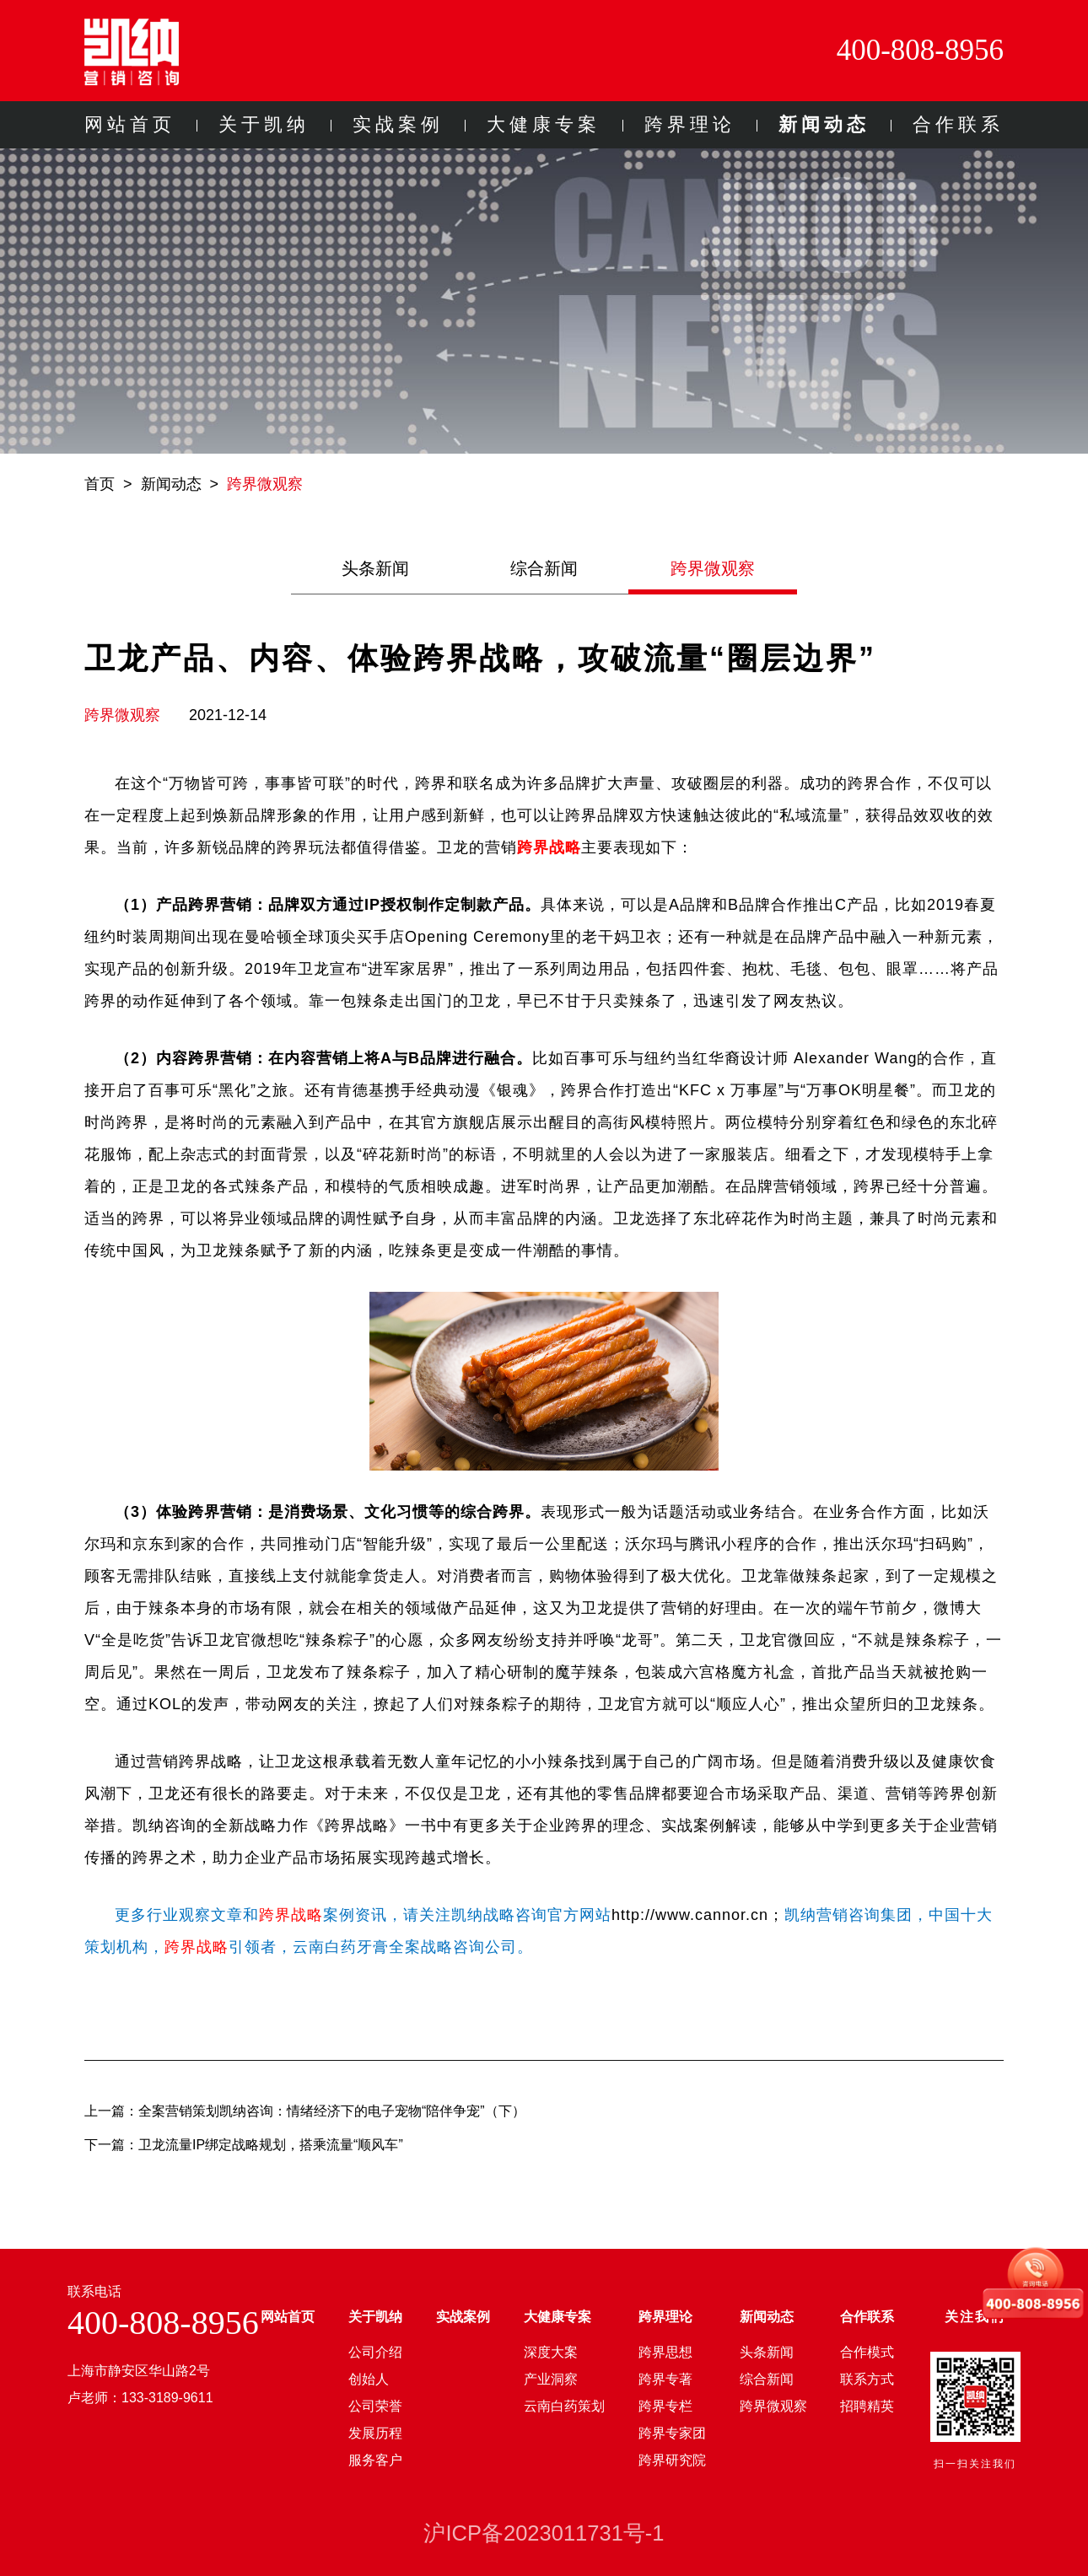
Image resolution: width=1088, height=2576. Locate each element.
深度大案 (551, 2352)
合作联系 (958, 124)
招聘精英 (867, 2406)
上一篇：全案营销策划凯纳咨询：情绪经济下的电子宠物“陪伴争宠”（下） (304, 2111)
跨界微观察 (265, 484)
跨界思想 (665, 2352)
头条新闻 (375, 568)
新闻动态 (824, 124)
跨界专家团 (672, 2433)
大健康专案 (544, 124)
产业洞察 (551, 2379)
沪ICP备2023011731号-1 (543, 2533)
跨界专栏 (665, 2406)
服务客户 (375, 2460)
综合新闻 (544, 568)
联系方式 (867, 2379)
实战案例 (398, 124)
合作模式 (867, 2352)
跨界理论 (689, 124)
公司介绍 (375, 2352)
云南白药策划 (564, 2406)
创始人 (368, 2379)
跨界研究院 (672, 2460)
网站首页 (129, 124)
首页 (99, 484)
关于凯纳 (264, 124)
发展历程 (375, 2433)
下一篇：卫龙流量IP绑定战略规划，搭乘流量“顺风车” (243, 2145)
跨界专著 (665, 2379)
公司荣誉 (375, 2406)
